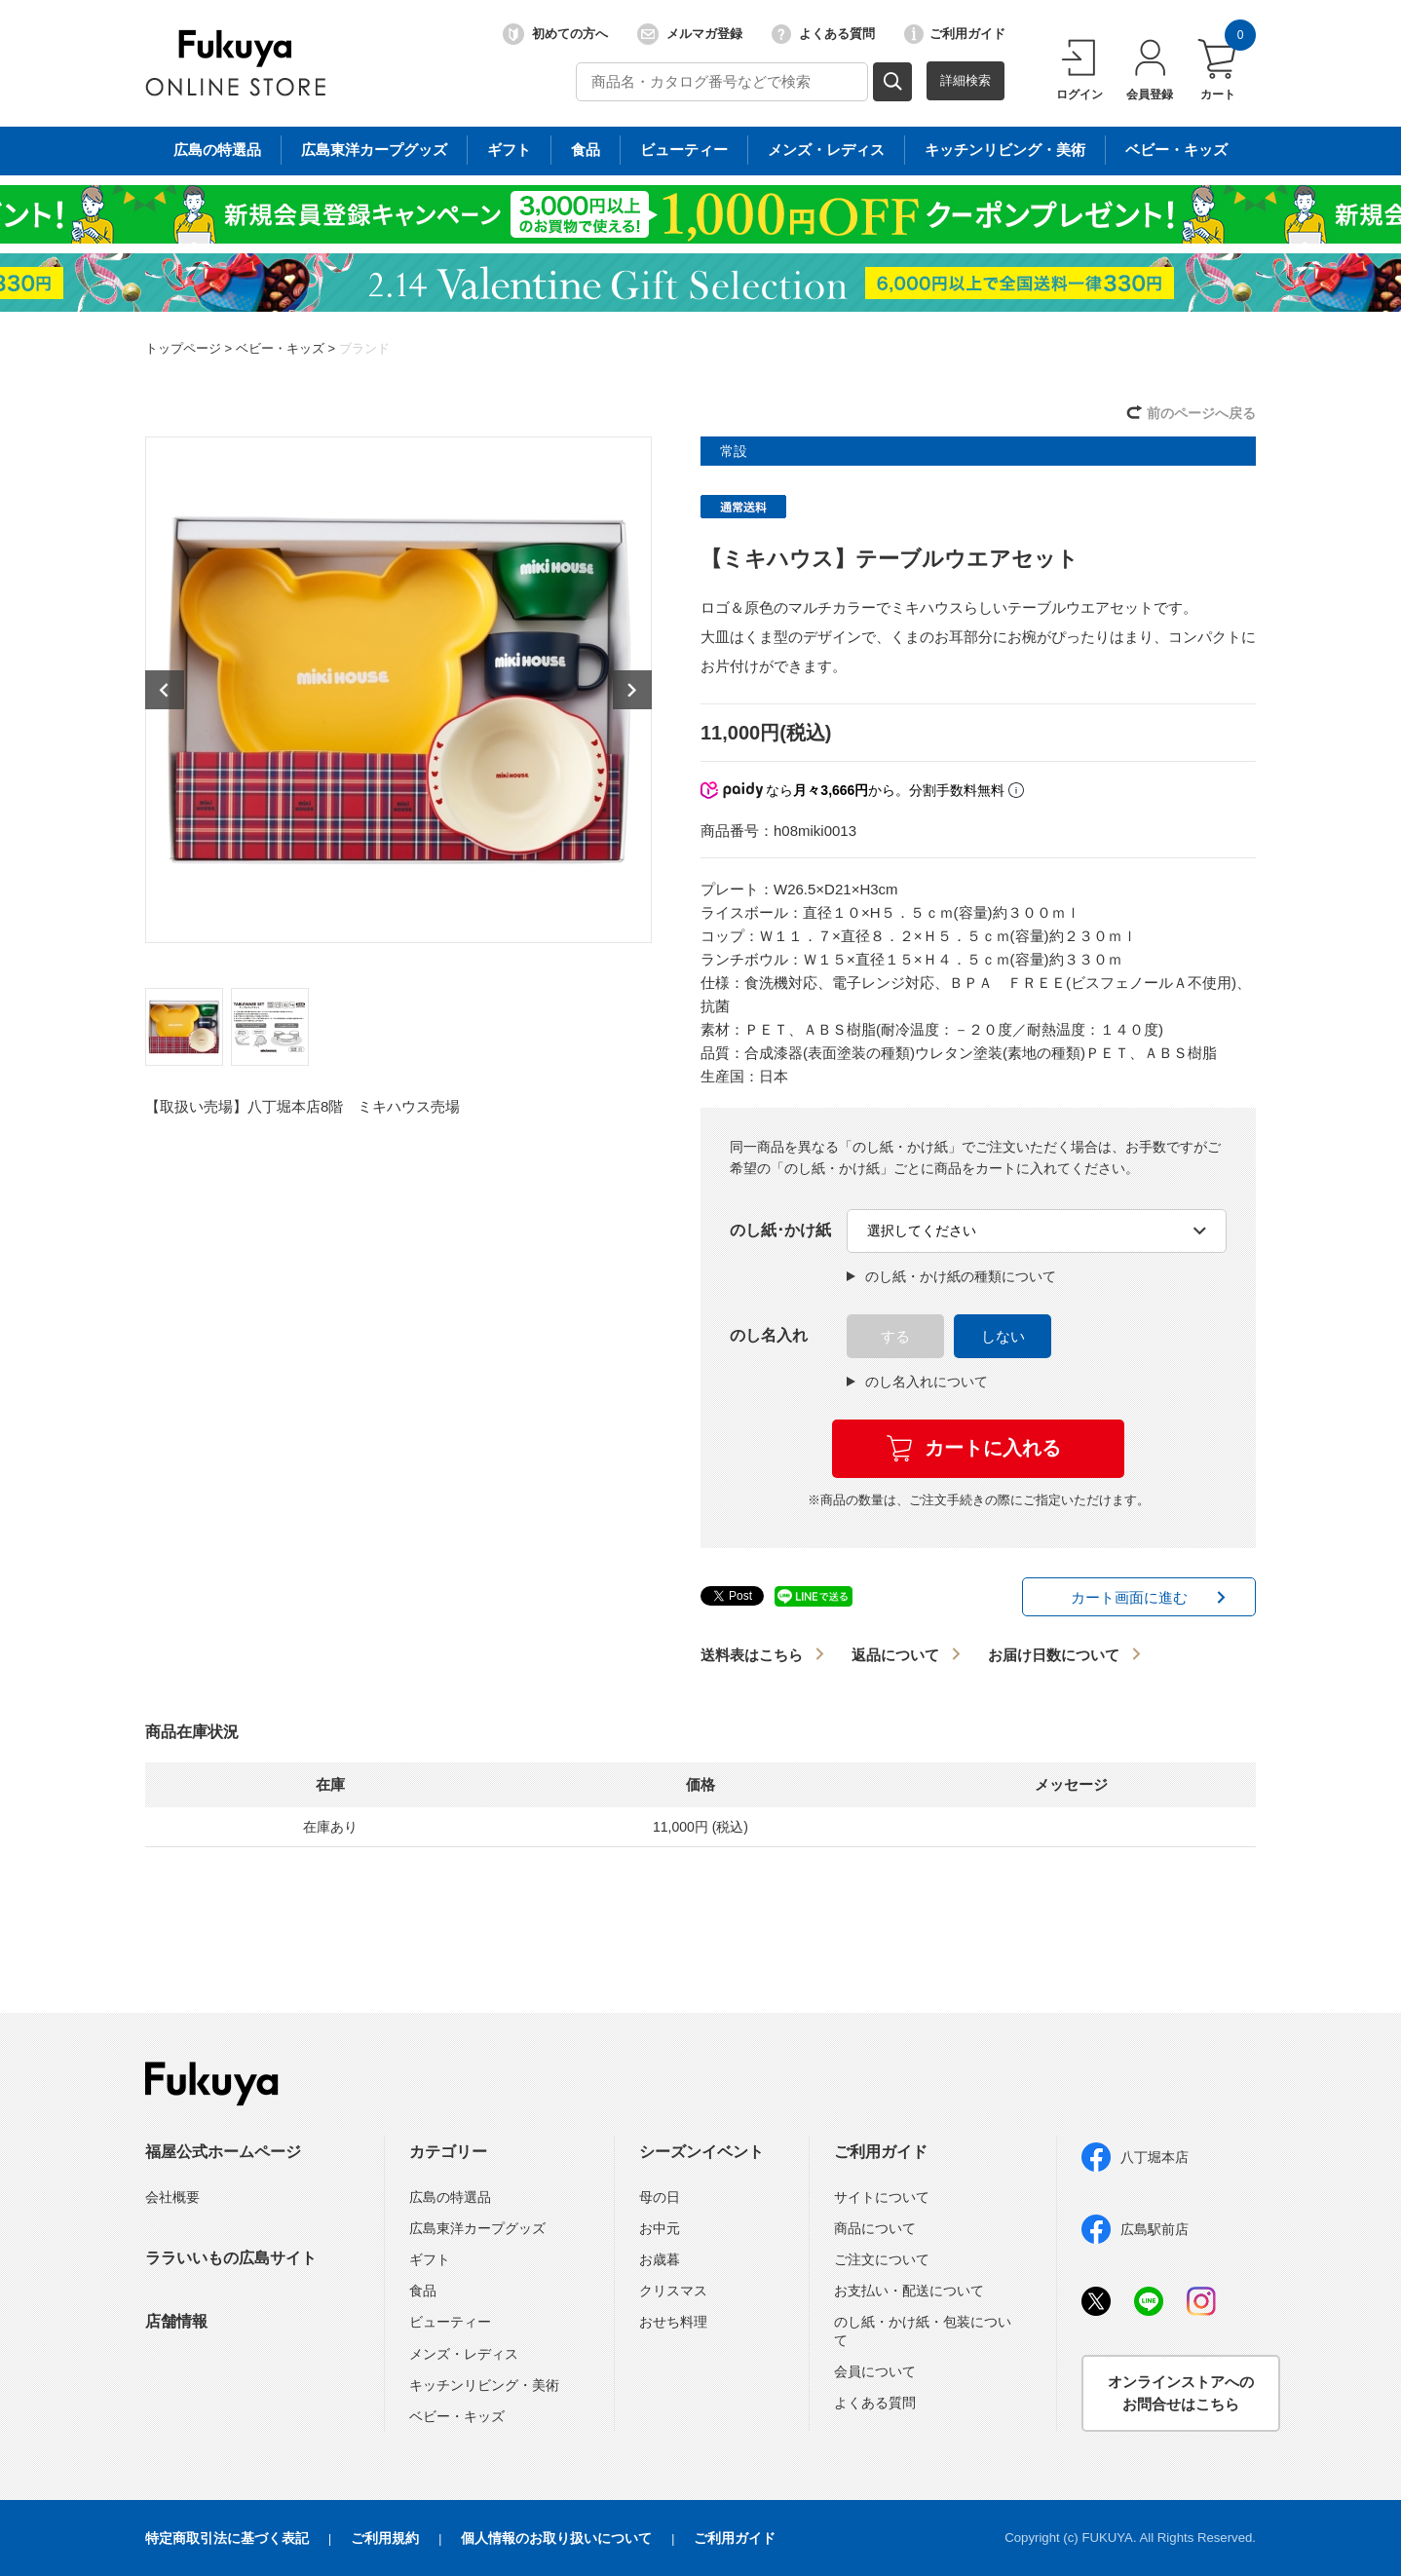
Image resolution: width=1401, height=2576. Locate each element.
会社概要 (172, 2197)
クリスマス (673, 2290)
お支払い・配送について (909, 2290)
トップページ (183, 348)
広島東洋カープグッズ (477, 2228)
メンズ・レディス (463, 2354)
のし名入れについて (917, 1381)
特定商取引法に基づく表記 (227, 2538)
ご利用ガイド (954, 34)
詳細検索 (965, 80)
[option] (398, 689)
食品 (422, 2290)
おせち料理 (673, 2322)
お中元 (659, 2228)
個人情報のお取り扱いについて (556, 2538)
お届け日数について (1053, 1655)
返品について (895, 1655)
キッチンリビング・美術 (484, 2385)
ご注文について (881, 2259)
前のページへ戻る (1201, 413)
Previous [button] (164, 689)
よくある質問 (823, 34)
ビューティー (450, 2322)
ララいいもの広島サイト (231, 2258)
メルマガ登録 (689, 34)
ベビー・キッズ (280, 348)
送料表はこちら (751, 1655)
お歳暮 (659, 2259)
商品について (875, 2228)
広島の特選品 (450, 2197)
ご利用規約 (385, 2538)
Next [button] (632, 689)
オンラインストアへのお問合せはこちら (1181, 2392)
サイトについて (881, 2197)
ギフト (429, 2259)
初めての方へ (555, 34)
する (895, 1336)
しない (1003, 1336)
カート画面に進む (1129, 1597)
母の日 (659, 2197)
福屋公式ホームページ (223, 2151)
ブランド (364, 348)
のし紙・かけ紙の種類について (951, 1276)
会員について (875, 2371)
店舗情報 (176, 2321)
